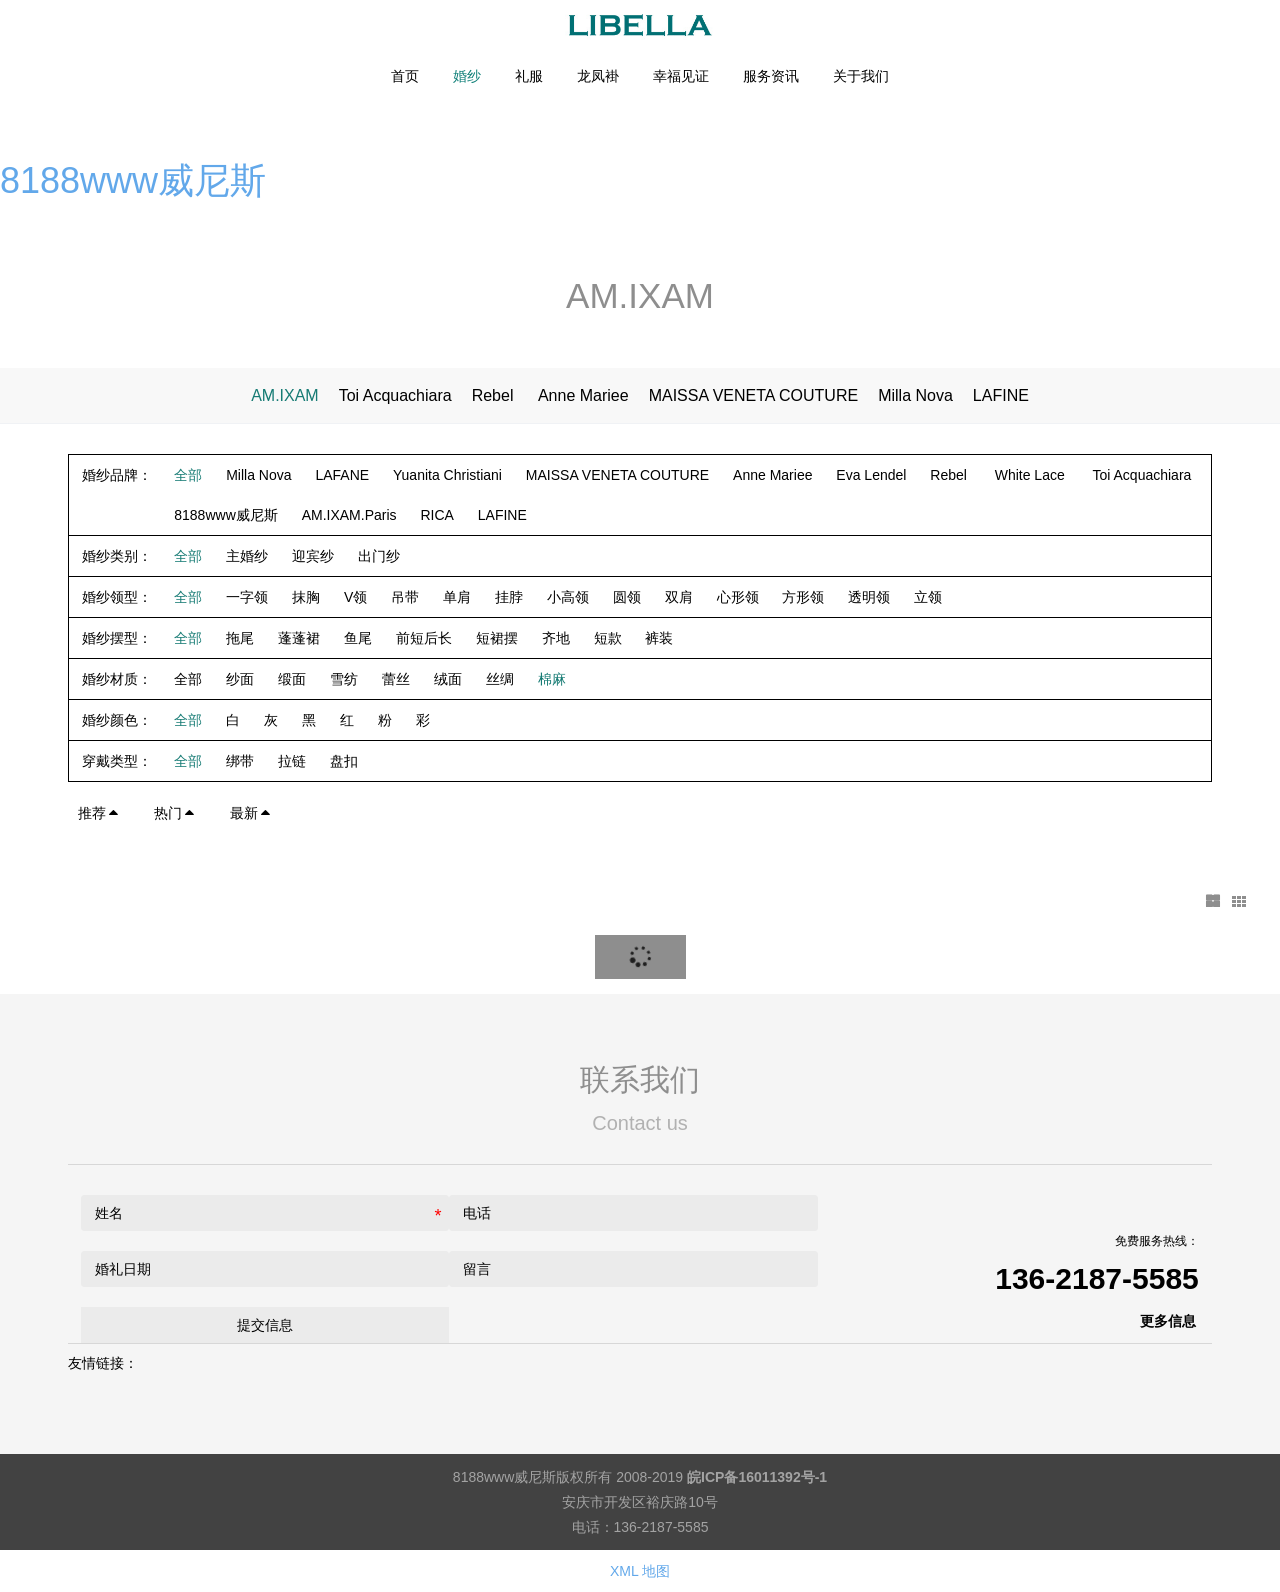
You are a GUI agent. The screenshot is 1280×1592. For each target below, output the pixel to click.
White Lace (1032, 475)
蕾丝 (396, 679)
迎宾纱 (313, 556)
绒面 (448, 679)
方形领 (803, 597)
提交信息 (265, 1325)
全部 (188, 475)
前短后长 (424, 638)
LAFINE (1001, 395)
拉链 (292, 761)
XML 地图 (640, 1571)
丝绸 (500, 679)
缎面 (292, 679)
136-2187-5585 (1097, 1278)
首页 (405, 76)
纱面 (240, 679)
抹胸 (306, 597)
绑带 (240, 761)
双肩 (679, 597)
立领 (928, 597)
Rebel (495, 395)
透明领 (869, 597)
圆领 (627, 597)
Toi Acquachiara (395, 395)
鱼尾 (358, 638)
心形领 (738, 597)
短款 (608, 638)
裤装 (659, 638)
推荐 (99, 813)
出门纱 (379, 556)
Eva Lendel (871, 475)
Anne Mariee (583, 395)
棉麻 (552, 679)
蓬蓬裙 (299, 638)
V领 (355, 597)
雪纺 (344, 679)
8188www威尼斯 (133, 180)
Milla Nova (915, 395)
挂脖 (509, 597)
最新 (251, 813)
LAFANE (342, 475)
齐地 (556, 638)
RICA (436, 515)
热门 (175, 813)
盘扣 (344, 761)
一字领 (247, 597)
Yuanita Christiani (447, 475)
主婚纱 (247, 556)
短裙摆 (497, 638)
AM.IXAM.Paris (349, 515)
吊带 (405, 597)
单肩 (457, 597)
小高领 (568, 597)
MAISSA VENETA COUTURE (754, 395)
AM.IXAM (285, 395)
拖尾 (240, 638)
